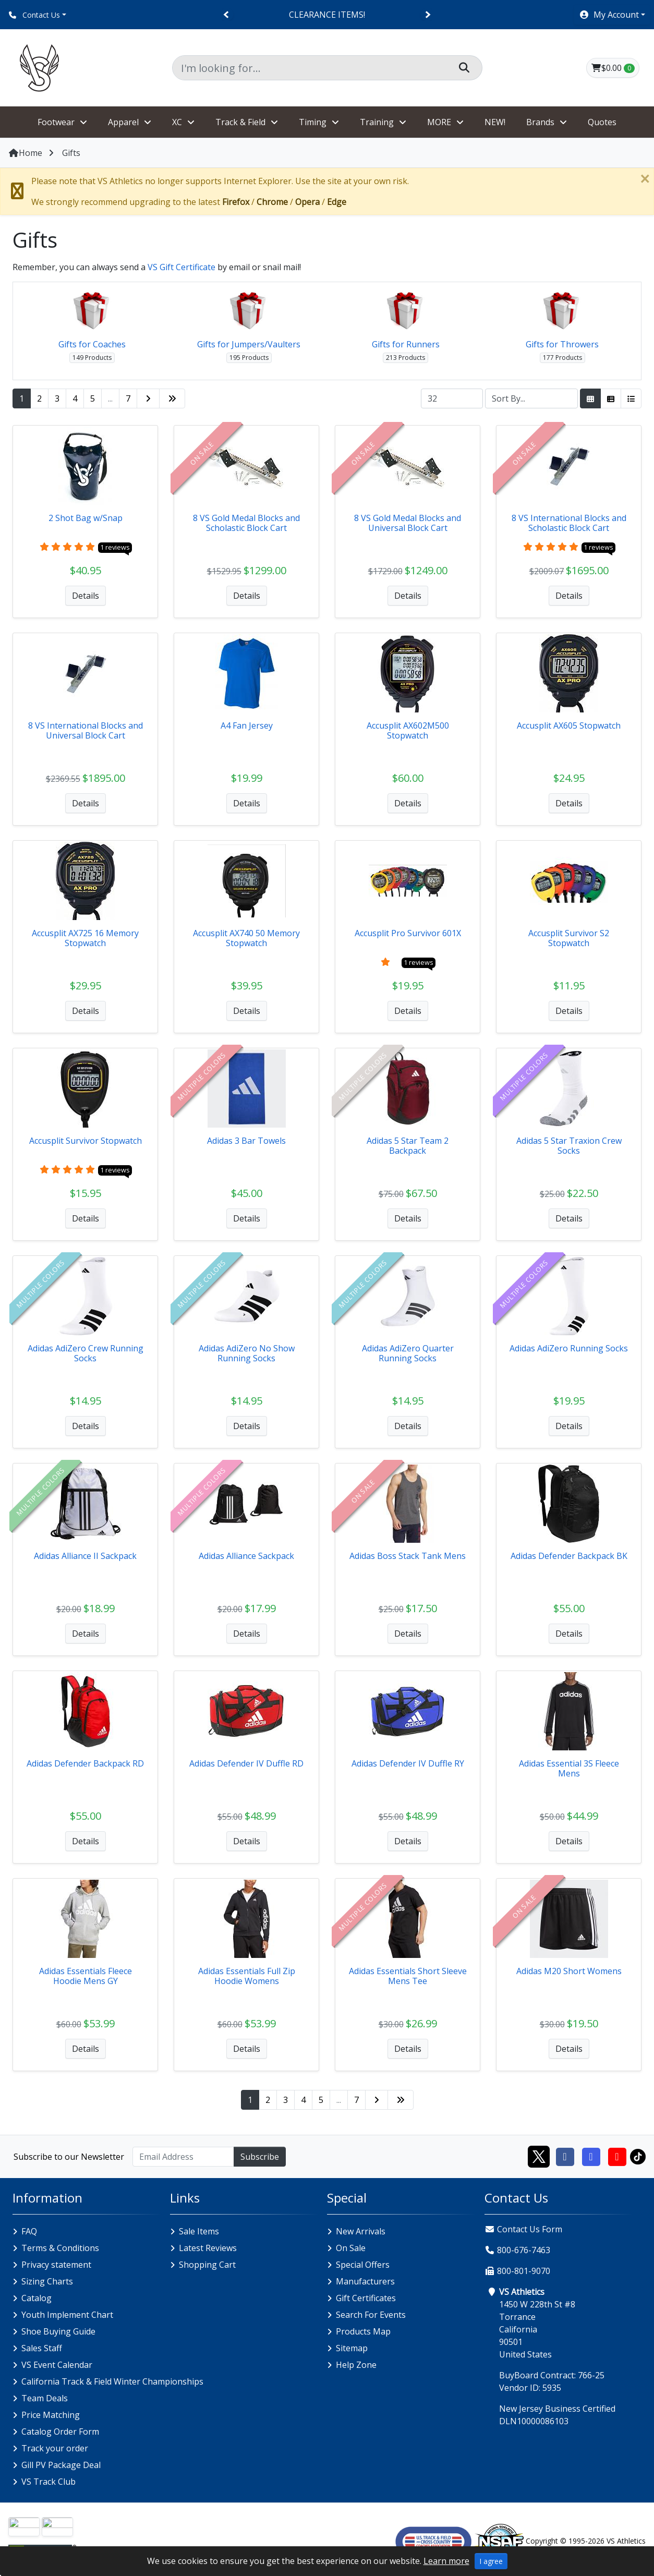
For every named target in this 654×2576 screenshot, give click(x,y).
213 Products (405, 357)
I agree (491, 2561)
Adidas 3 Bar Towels (246, 1140)
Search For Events (371, 2314)
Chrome (272, 202)
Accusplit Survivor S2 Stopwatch (568, 938)
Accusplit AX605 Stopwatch (569, 725)
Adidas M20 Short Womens (569, 1971)
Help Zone (356, 2365)
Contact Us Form (523, 2229)
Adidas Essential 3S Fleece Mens (569, 1768)
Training (377, 122)
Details (85, 595)
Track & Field (240, 122)
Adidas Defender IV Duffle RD (246, 1763)
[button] (612, 15)
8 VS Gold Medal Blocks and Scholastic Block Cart (246, 523)
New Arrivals (360, 2231)
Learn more (446, 2561)
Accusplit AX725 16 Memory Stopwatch (85, 938)
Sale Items (199, 2231)
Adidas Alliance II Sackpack (85, 1556)
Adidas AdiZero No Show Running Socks (247, 1353)
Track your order (54, 2448)
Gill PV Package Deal (61, 2465)
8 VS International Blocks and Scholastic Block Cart (569, 523)
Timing (312, 122)
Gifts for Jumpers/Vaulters (248, 344)
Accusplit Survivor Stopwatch (85, 1140)
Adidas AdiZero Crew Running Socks (85, 1353)
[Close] (644, 178)
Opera (307, 202)
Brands (540, 122)
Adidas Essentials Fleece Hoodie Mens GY (85, 1976)
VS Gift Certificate (181, 267)
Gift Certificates (366, 2298)
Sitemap (352, 2348)
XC (177, 122)
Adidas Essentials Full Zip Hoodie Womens (246, 1976)
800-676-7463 (523, 2250)
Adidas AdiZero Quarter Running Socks (408, 1353)
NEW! (495, 122)
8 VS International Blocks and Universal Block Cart (85, 730)
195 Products (249, 357)
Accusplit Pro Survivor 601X (408, 933)
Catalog (36, 2298)
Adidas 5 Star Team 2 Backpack (408, 1145)
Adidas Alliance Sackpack (246, 1556)
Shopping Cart (207, 2264)
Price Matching (50, 2415)
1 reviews (115, 547)
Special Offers (363, 2264)
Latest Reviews (208, 2248)
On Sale (351, 2248)
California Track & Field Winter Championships (112, 2381)
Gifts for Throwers (562, 344)
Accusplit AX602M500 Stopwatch (408, 730)
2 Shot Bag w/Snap (86, 518)
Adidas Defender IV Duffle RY (408, 1763)
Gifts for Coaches (92, 344)
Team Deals (44, 2398)
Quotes (602, 122)
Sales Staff (41, 2348)
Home (25, 153)
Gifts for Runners (406, 344)
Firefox (235, 202)
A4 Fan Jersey (247, 725)
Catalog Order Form (60, 2431)
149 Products (92, 357)
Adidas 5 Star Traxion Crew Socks (569, 1145)
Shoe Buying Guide (58, 2331)
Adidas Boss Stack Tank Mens (407, 1556)
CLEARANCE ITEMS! (327, 14)
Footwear (56, 122)
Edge (336, 202)
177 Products (562, 357)
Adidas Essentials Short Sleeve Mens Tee (408, 1976)
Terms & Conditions (60, 2248)
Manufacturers (365, 2281)
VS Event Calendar (56, 2365)
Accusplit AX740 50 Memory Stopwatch (246, 938)
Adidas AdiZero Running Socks (569, 1348)
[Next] (427, 14)
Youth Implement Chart (67, 2314)
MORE (439, 122)
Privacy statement (56, 2264)
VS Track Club (48, 2481)
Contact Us (34, 15)
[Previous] (226, 14)
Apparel (123, 122)
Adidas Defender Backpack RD (85, 1763)
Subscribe (259, 2156)
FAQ (29, 2231)
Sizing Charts (47, 2281)
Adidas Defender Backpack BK (569, 1556)
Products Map (363, 2331)
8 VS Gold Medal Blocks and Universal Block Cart (407, 523)
